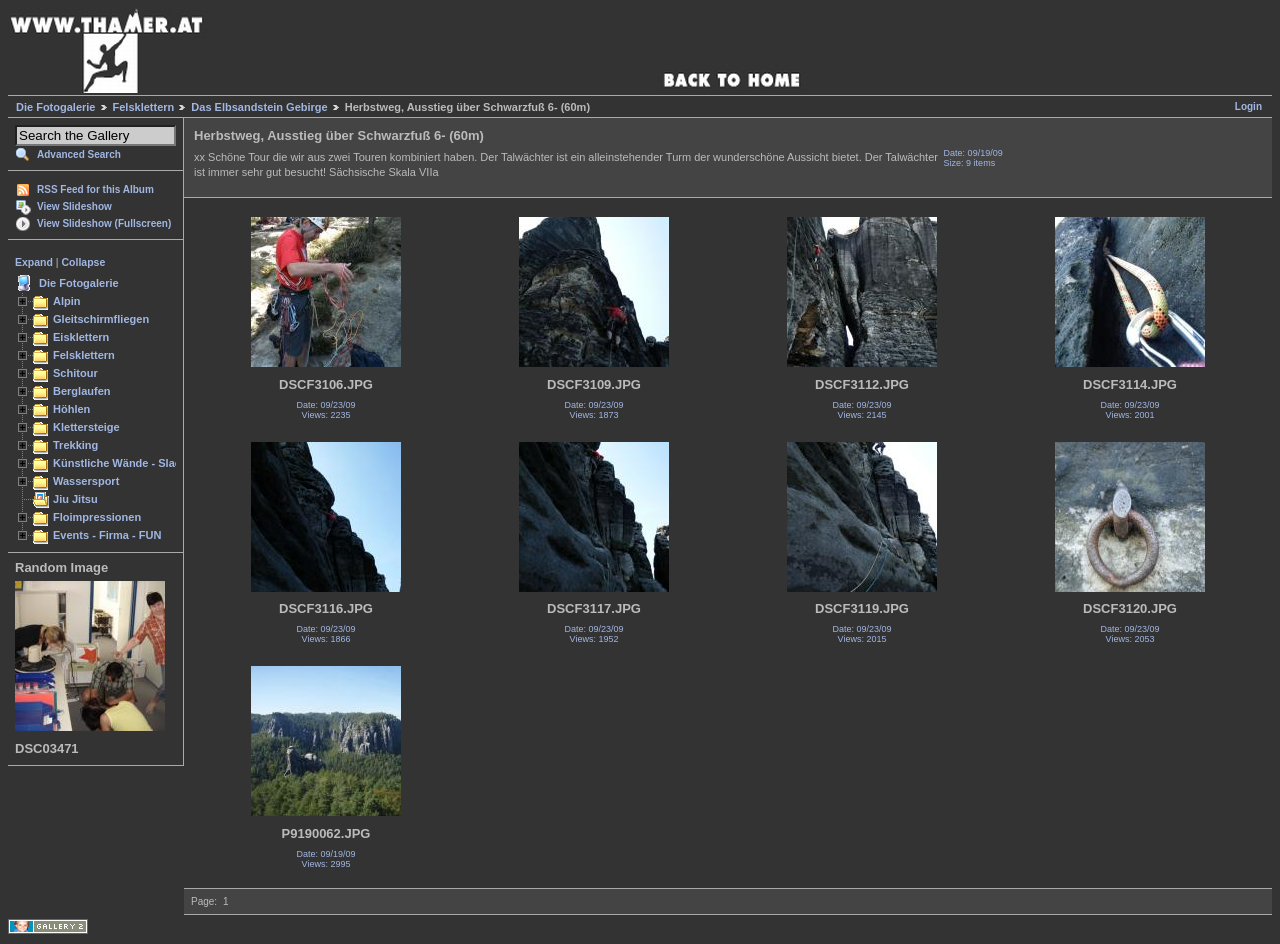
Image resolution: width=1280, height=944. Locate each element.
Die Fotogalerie (55, 107)
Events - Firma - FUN (107, 535)
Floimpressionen (97, 517)
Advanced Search (79, 154)
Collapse (84, 262)
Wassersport (86, 481)
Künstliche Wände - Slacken (126, 463)
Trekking (75, 445)
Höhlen (71, 409)
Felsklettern (144, 107)
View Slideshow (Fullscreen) (104, 223)
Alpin (67, 301)
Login (1248, 106)
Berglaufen (82, 391)
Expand (34, 262)
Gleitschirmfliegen (101, 319)
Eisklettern (81, 337)
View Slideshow (74, 206)
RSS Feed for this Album (95, 189)
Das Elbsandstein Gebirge (259, 107)
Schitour (75, 373)
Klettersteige (86, 427)
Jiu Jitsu (75, 499)
